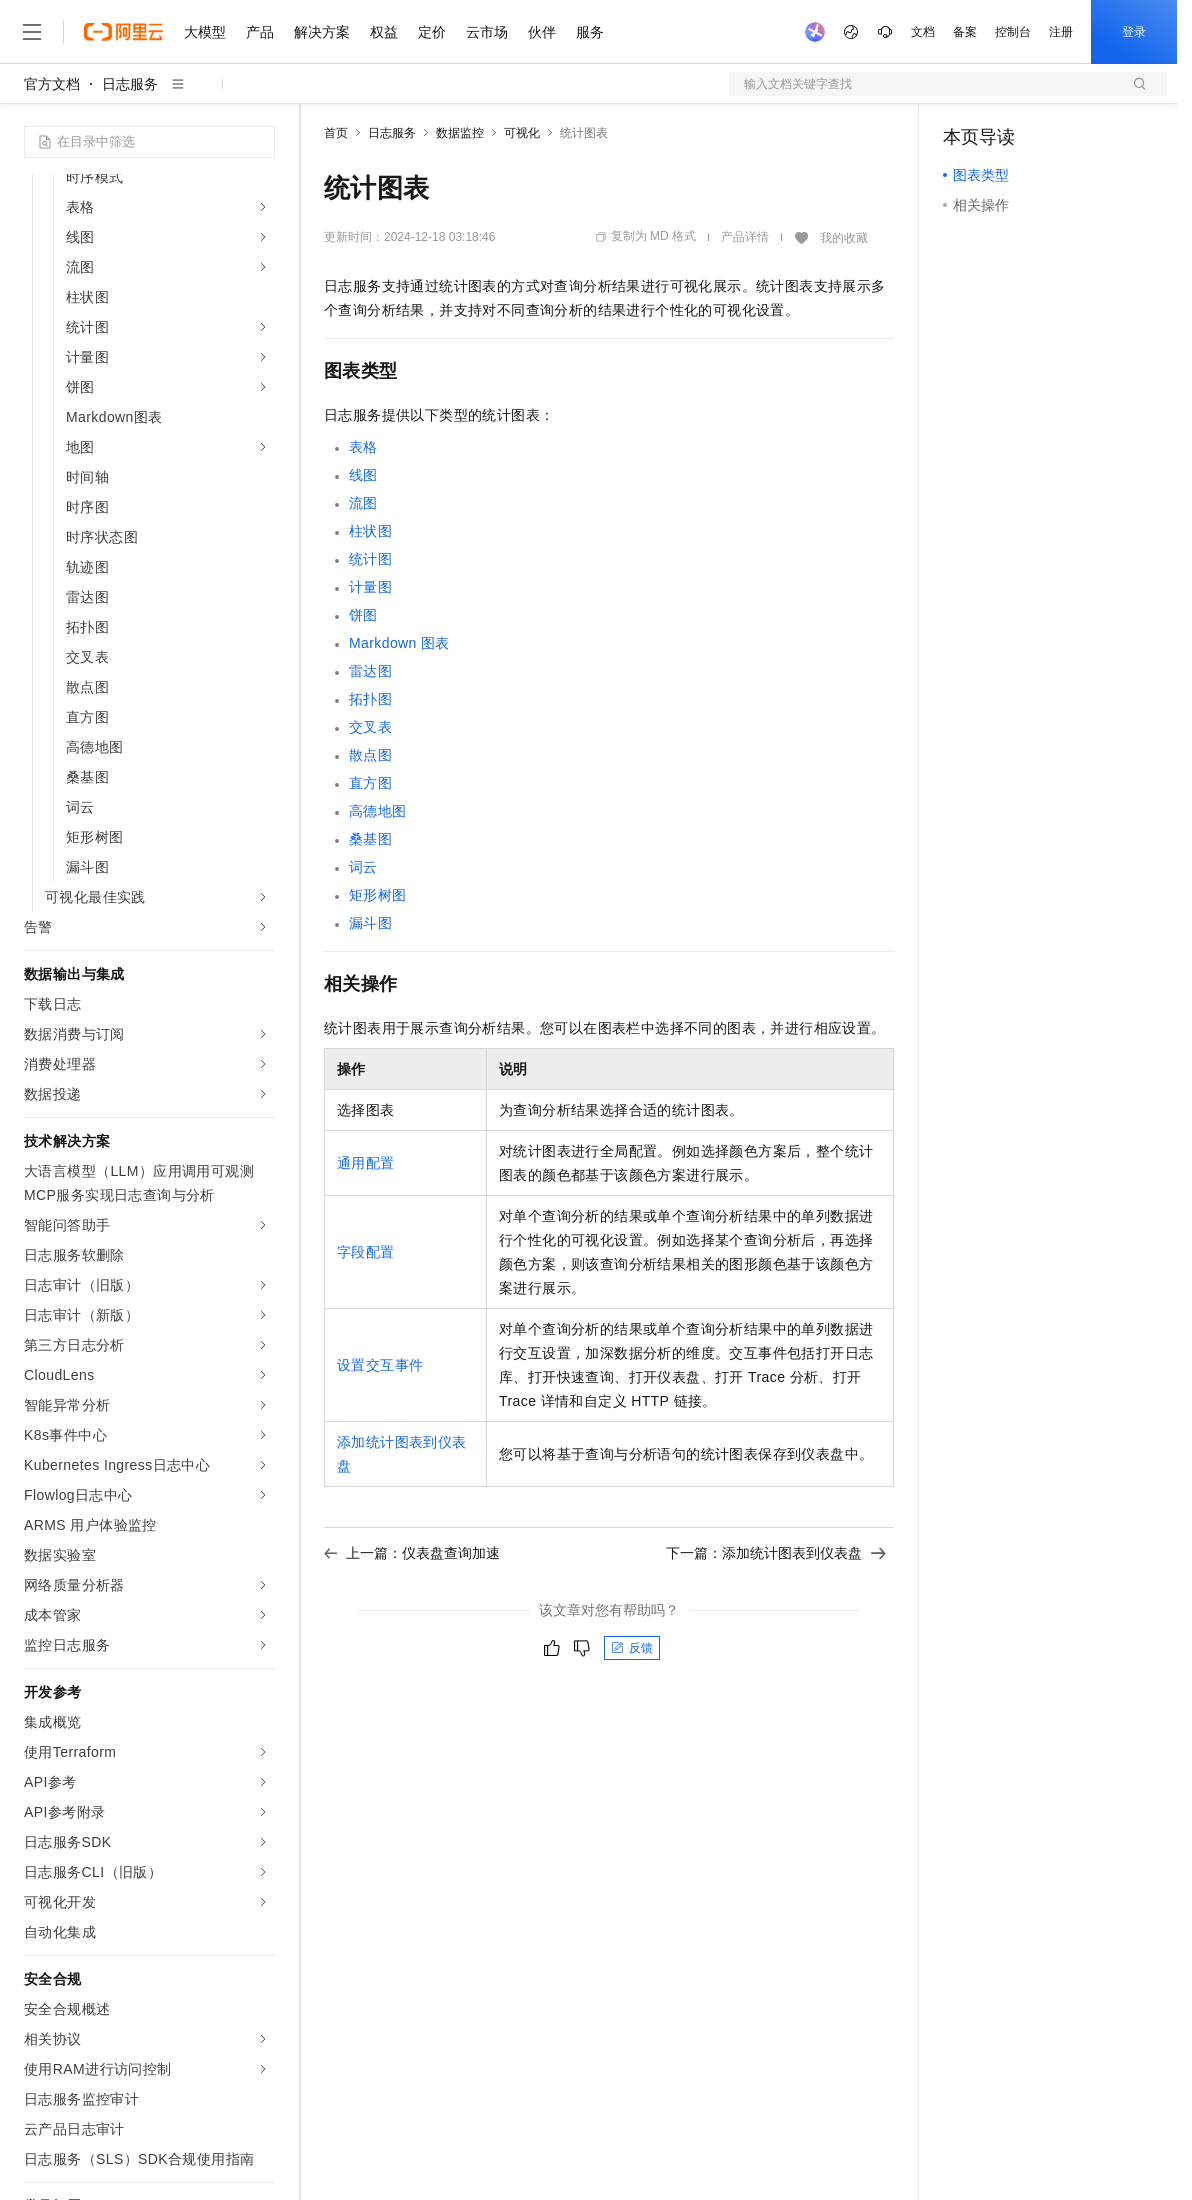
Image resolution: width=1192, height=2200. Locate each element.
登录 (1134, 32)
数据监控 (460, 133)
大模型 (205, 32)
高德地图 (378, 811)
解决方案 (322, 32)
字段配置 (366, 1252)
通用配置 (366, 1163)
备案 (965, 32)
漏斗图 (370, 923)
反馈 (632, 1648)
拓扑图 (370, 699)
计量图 (370, 587)
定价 (432, 32)
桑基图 (370, 839)
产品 (260, 32)
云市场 (487, 32)
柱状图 (370, 531)
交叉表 (370, 727)
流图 (363, 503)
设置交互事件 (380, 1365)
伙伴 (542, 32)
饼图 (363, 615)
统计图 (370, 559)
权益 (384, 32)
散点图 (370, 755)
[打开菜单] (32, 32)
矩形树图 (378, 895)
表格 (363, 447)
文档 (923, 32)
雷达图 (370, 671)
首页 (336, 133)
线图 (363, 475)
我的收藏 (844, 238)
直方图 (370, 783)
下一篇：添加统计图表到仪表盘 (776, 1553)
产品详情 (745, 237)
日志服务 (130, 84)
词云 (363, 867)
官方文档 (52, 84)
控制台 (1013, 32)
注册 (1061, 32)
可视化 (522, 133)
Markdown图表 (399, 643)
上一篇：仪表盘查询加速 (412, 1553)
